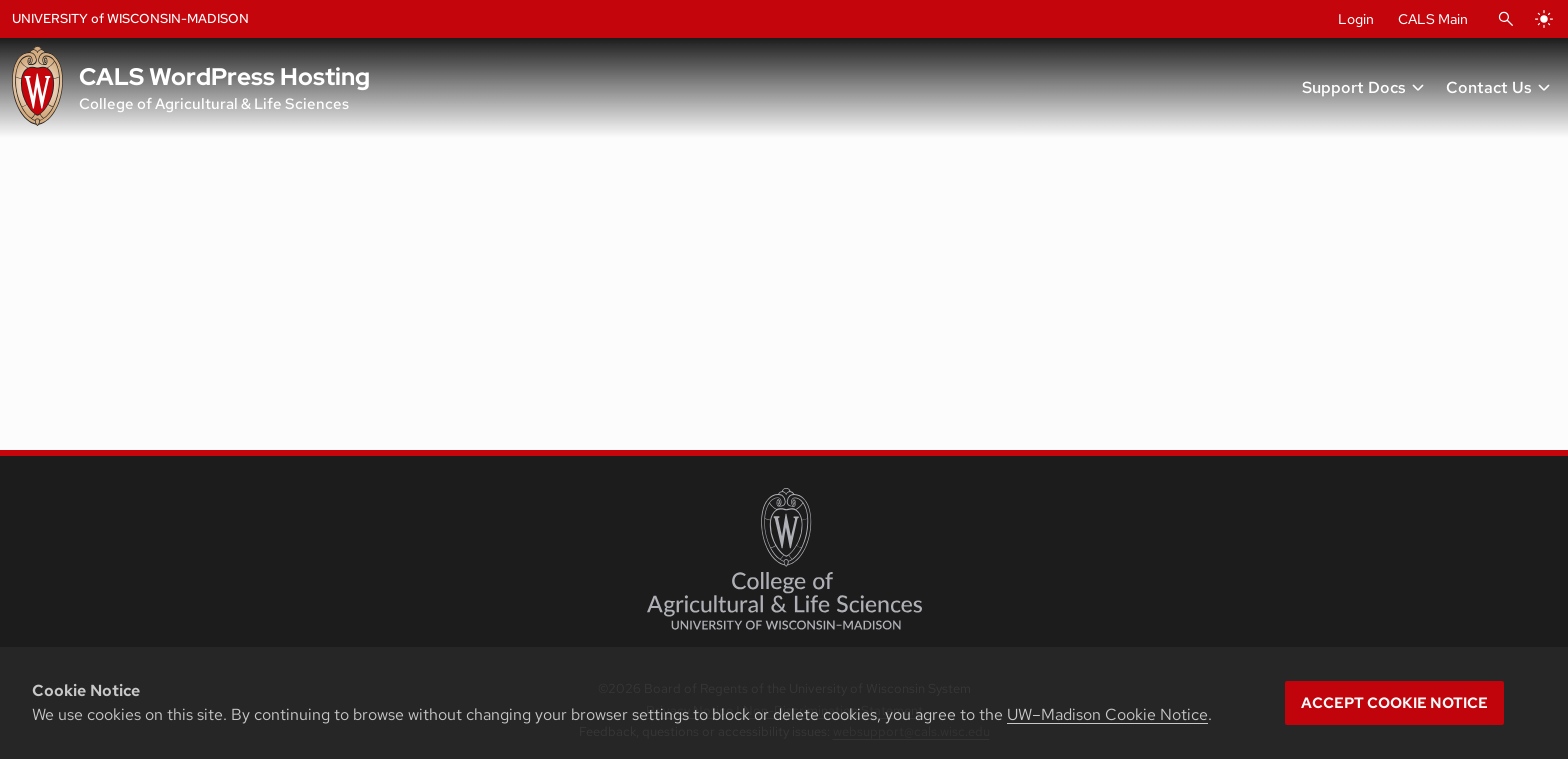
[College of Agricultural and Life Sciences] (784, 559)
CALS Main (1433, 19)
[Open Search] (1506, 19)
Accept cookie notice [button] (1394, 703)
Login (1356, 19)
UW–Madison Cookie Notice (1107, 714)
